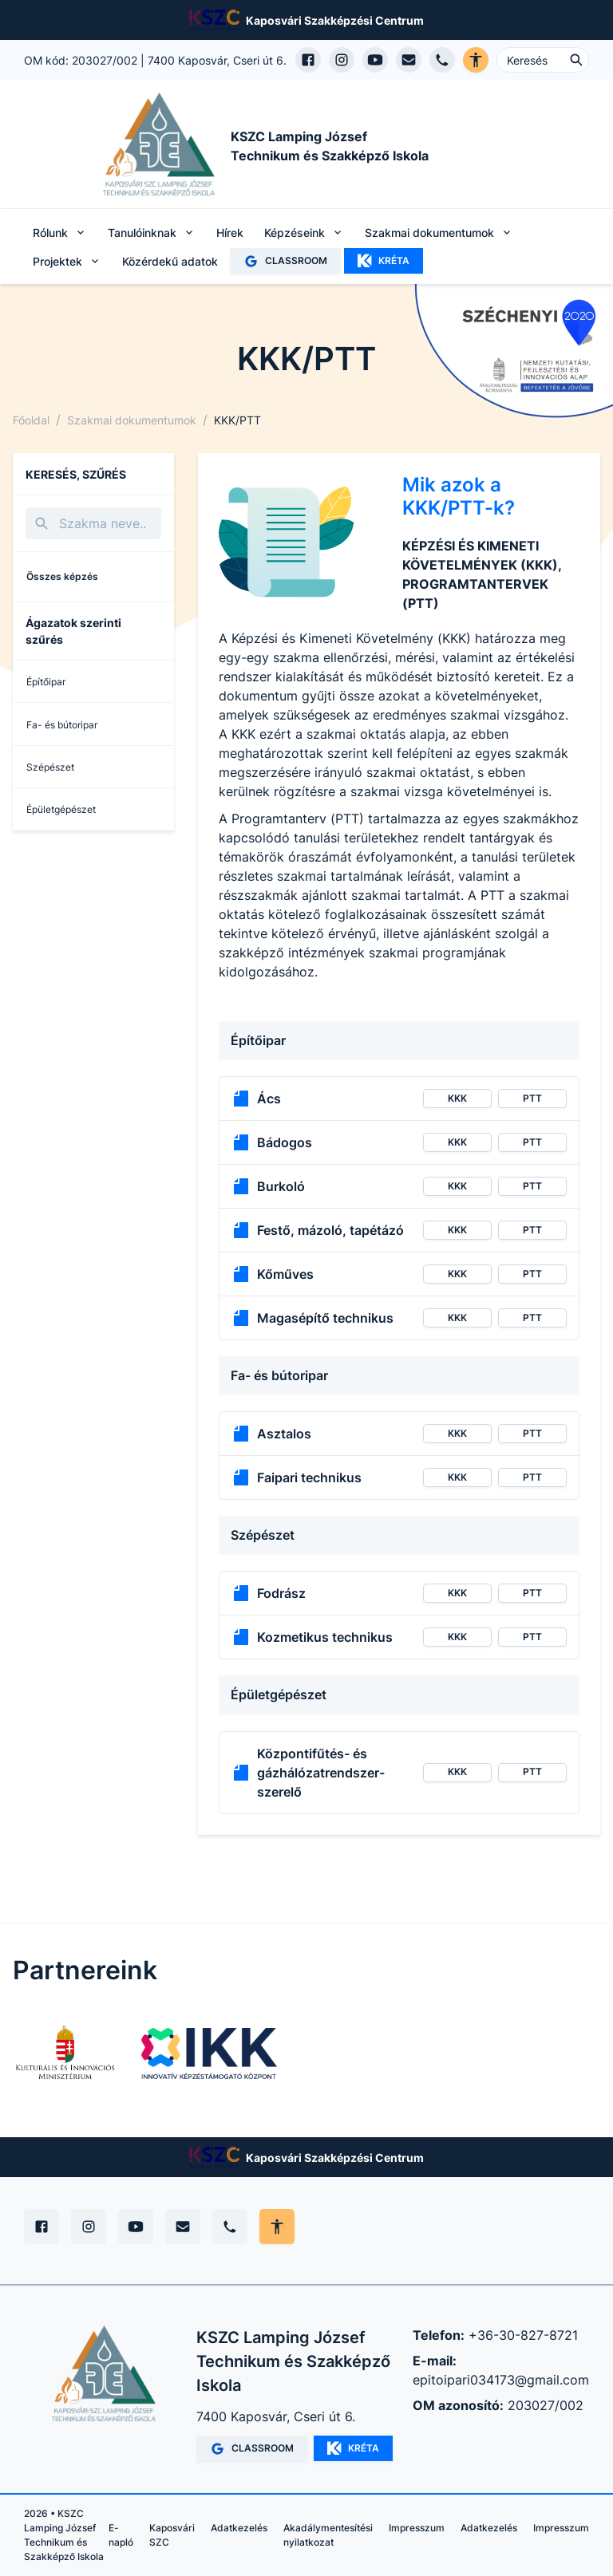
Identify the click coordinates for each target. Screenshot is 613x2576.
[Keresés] (93, 523)
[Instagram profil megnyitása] (341, 60)
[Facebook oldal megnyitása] (308, 60)
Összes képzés (62, 576)
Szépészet (50, 767)
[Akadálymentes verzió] (475, 60)
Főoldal (31, 420)
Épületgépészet (61, 809)
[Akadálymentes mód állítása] (277, 2226)
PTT (532, 1098)
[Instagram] (88, 2226)
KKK (457, 1098)
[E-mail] (182, 2226)
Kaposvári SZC (172, 2535)
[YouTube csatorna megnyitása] (375, 60)
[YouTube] (135, 2226)
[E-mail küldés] (408, 60)
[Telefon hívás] (442, 60)
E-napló (121, 2535)
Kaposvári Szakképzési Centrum (335, 20)
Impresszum (417, 2528)
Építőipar (45, 682)
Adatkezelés (239, 2528)
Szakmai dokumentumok (131, 420)
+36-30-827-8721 (523, 2335)
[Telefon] (229, 2226)
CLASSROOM (285, 261)
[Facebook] (41, 2226)
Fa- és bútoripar (61, 725)
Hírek (229, 232)
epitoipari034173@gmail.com (501, 2380)
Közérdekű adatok (170, 261)
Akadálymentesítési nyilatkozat (328, 2535)
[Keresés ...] (542, 60)
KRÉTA (383, 261)
